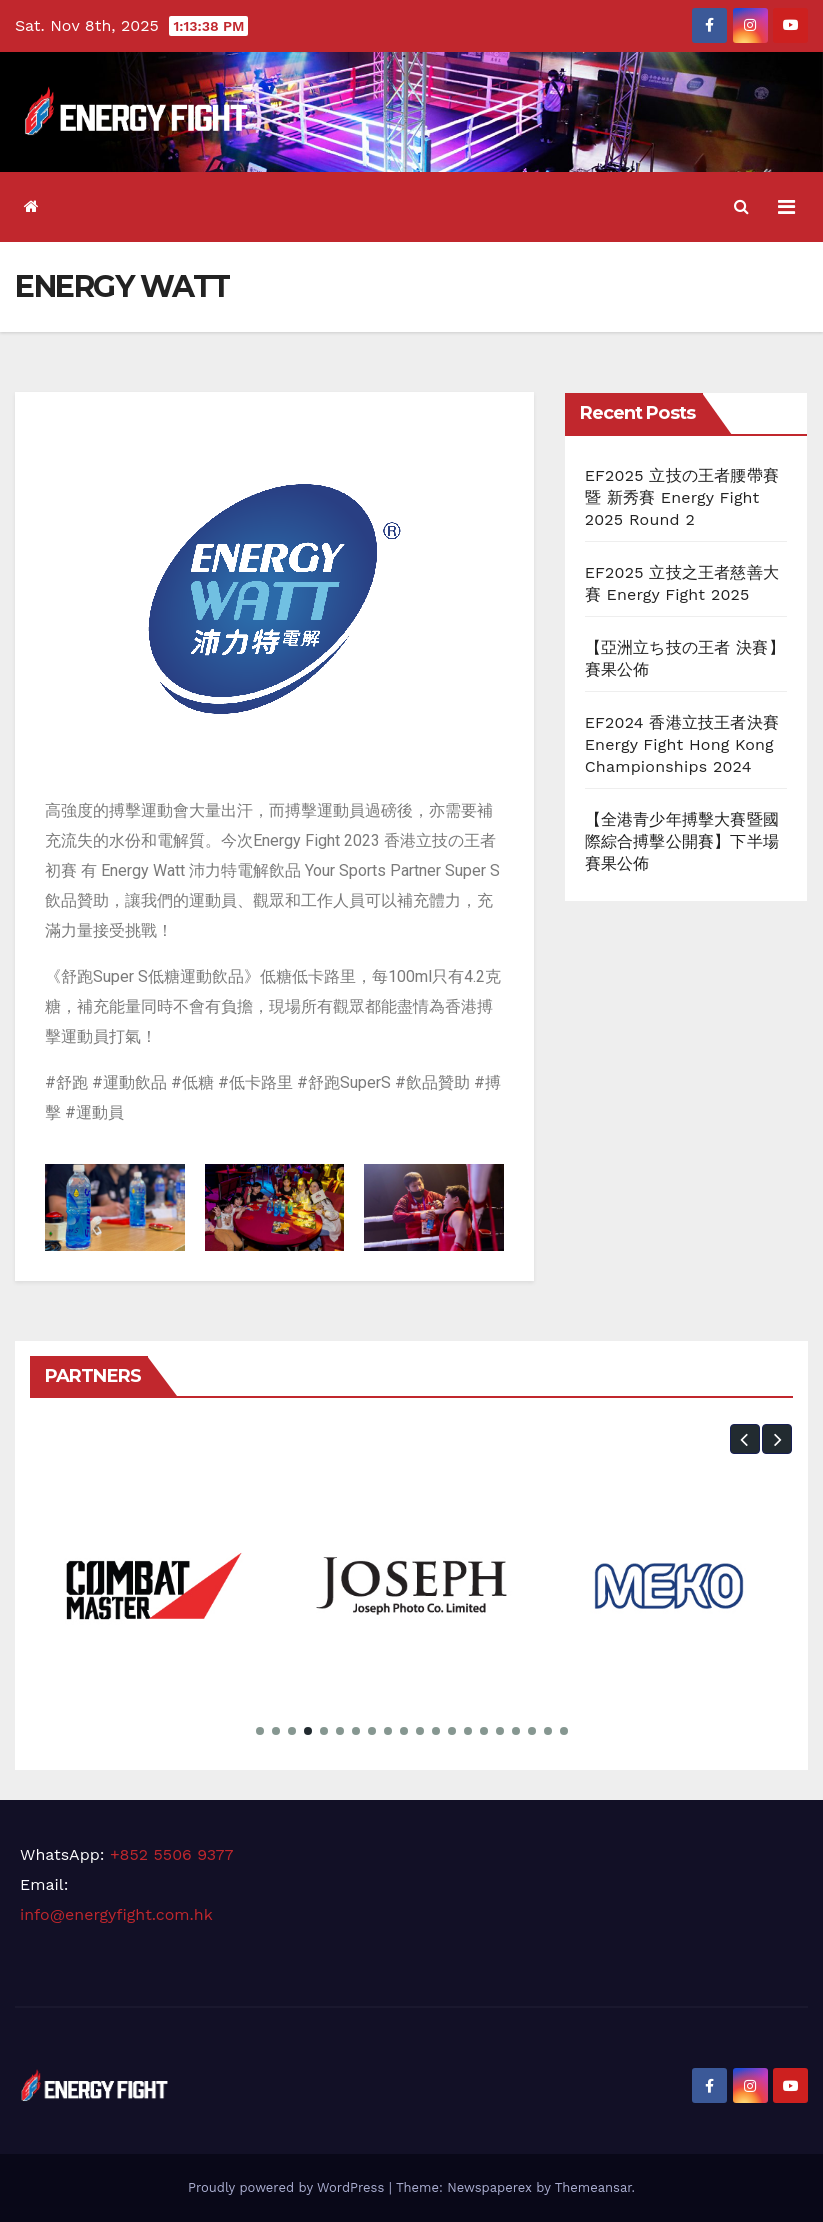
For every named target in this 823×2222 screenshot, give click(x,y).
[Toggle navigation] (786, 207)
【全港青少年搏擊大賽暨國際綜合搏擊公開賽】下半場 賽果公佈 (682, 841)
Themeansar (593, 2187)
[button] (741, 206)
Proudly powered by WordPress (288, 2187)
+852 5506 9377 (172, 1854)
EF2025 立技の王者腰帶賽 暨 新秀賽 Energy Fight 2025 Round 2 (682, 497)
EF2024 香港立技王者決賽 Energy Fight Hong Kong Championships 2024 (682, 744)
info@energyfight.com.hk (116, 1914)
